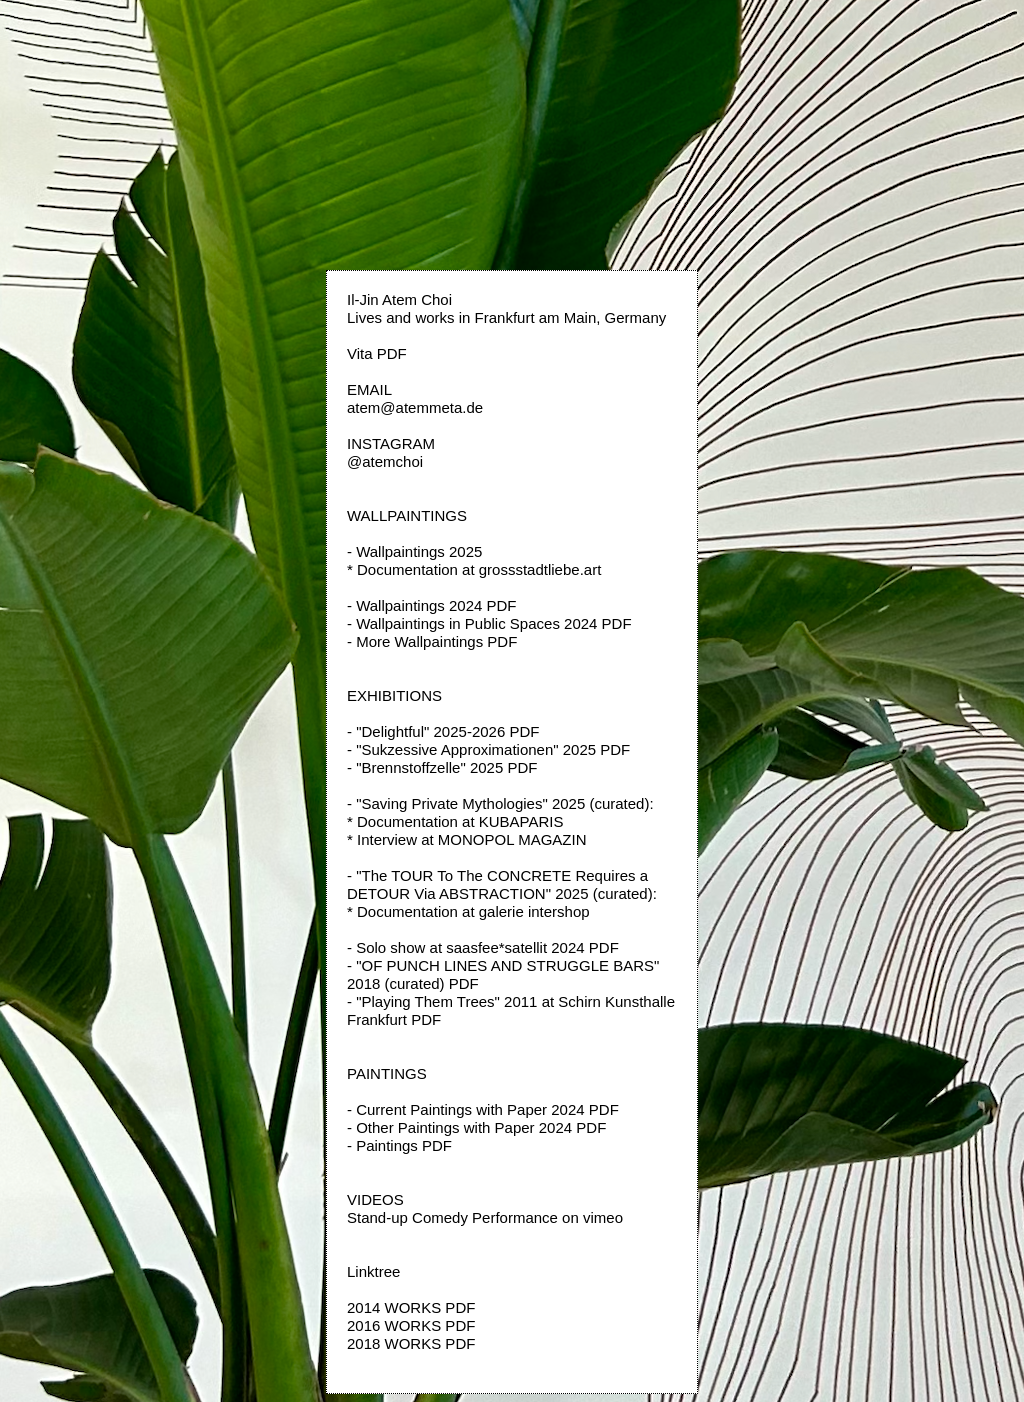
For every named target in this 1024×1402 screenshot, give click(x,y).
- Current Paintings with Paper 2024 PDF (483, 1109)
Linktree (373, 1271)
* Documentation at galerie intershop (468, 911)
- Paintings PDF (399, 1145)
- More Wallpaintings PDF (432, 641)
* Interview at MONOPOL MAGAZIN (467, 839)
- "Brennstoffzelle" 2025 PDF (442, 767)
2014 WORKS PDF (411, 1307)
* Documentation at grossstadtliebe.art (474, 569)
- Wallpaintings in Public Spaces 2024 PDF (489, 623)
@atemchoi (385, 461)
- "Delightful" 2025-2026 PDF (443, 731)
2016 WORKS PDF (411, 1325)
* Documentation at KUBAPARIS (455, 821)
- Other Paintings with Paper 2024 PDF (476, 1127)
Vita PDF (377, 353)
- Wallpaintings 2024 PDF (432, 605)
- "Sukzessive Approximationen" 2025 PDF (488, 749)
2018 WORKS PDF (411, 1343)
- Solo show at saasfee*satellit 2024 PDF (483, 947)
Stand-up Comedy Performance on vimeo (485, 1217)
